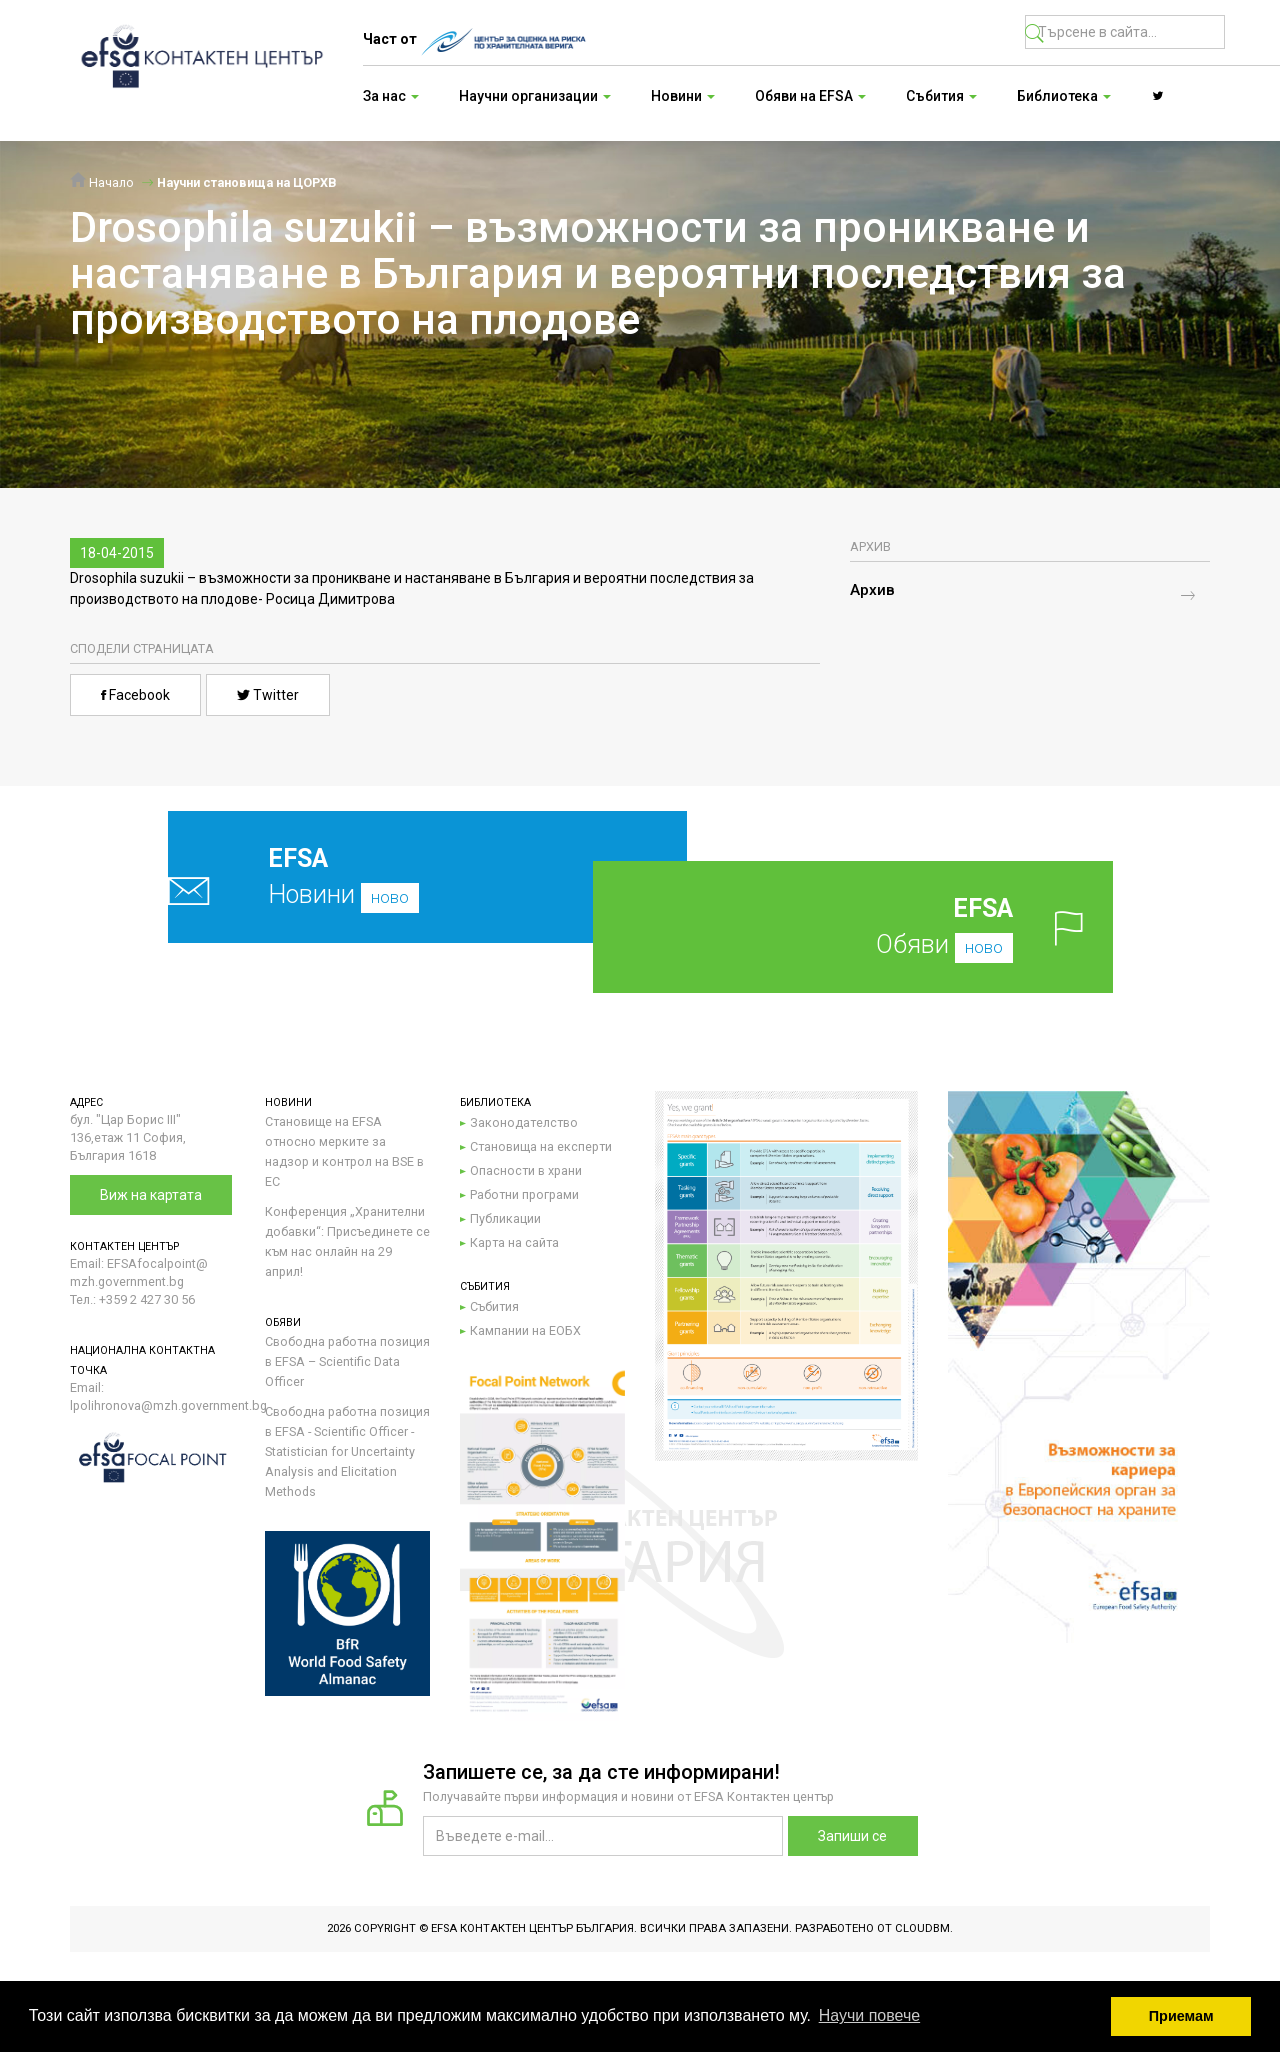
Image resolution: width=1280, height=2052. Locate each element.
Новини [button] (683, 96)
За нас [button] (391, 96)
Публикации (505, 1218)
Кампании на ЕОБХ (525, 1330)
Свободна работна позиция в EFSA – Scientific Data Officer (347, 1361)
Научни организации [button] (535, 96)
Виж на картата (151, 1195)
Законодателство (524, 1122)
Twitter (268, 695)
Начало (102, 182)
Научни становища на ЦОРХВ (247, 182)
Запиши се (852, 1836)
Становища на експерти (541, 1146)
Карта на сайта (514, 1242)
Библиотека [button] (1064, 96)
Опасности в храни (526, 1170)
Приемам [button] (1181, 2016)
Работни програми (524, 1194)
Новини (380, 876)
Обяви (884, 926)
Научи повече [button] (869, 2015)
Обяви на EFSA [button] (810, 96)
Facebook (135, 695)
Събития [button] (941, 96)
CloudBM (922, 1928)
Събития (494, 1306)
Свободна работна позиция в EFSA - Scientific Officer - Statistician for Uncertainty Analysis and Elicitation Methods (347, 1451)
